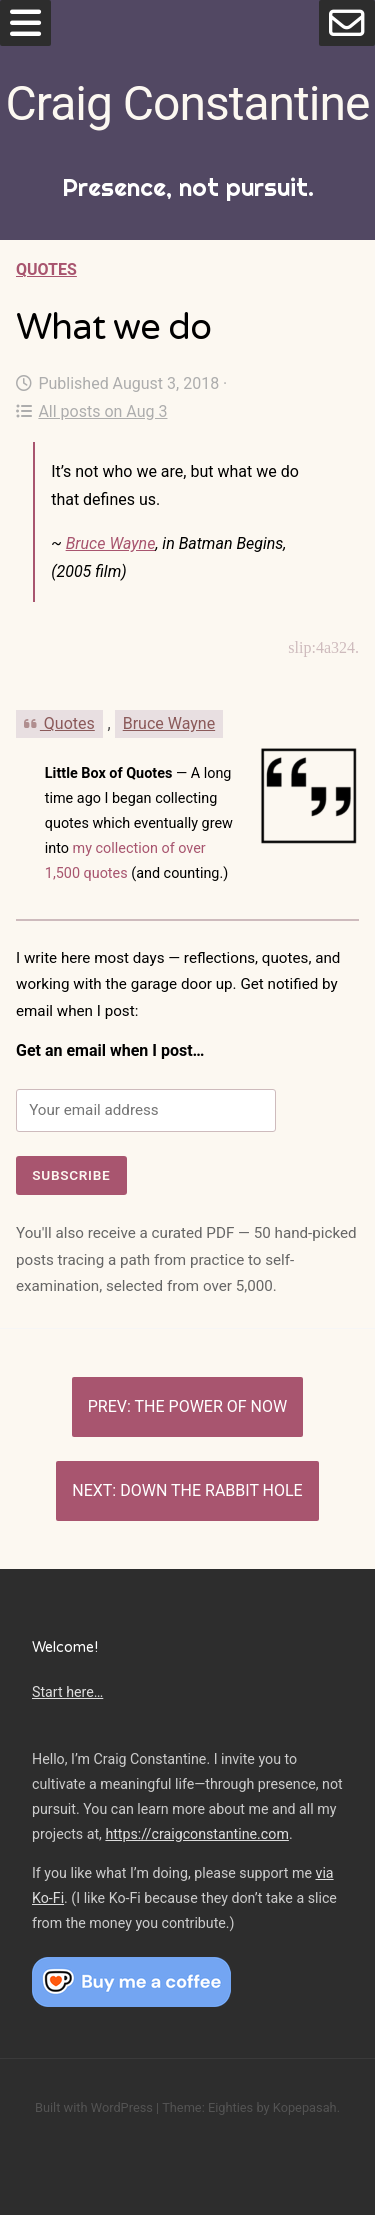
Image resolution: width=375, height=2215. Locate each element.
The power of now (211, 1406)
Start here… (67, 1692)
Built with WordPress (94, 2107)
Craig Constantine (188, 103)
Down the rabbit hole (211, 1490)
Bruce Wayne (111, 543)
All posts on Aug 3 (91, 411)
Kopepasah (305, 2107)
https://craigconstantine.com (197, 1834)
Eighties (230, 2107)
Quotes (46, 269)
